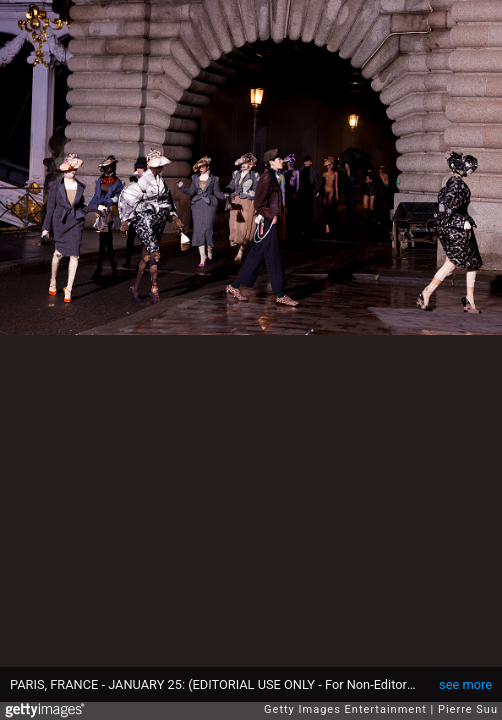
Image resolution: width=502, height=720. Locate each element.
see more (465, 684)
